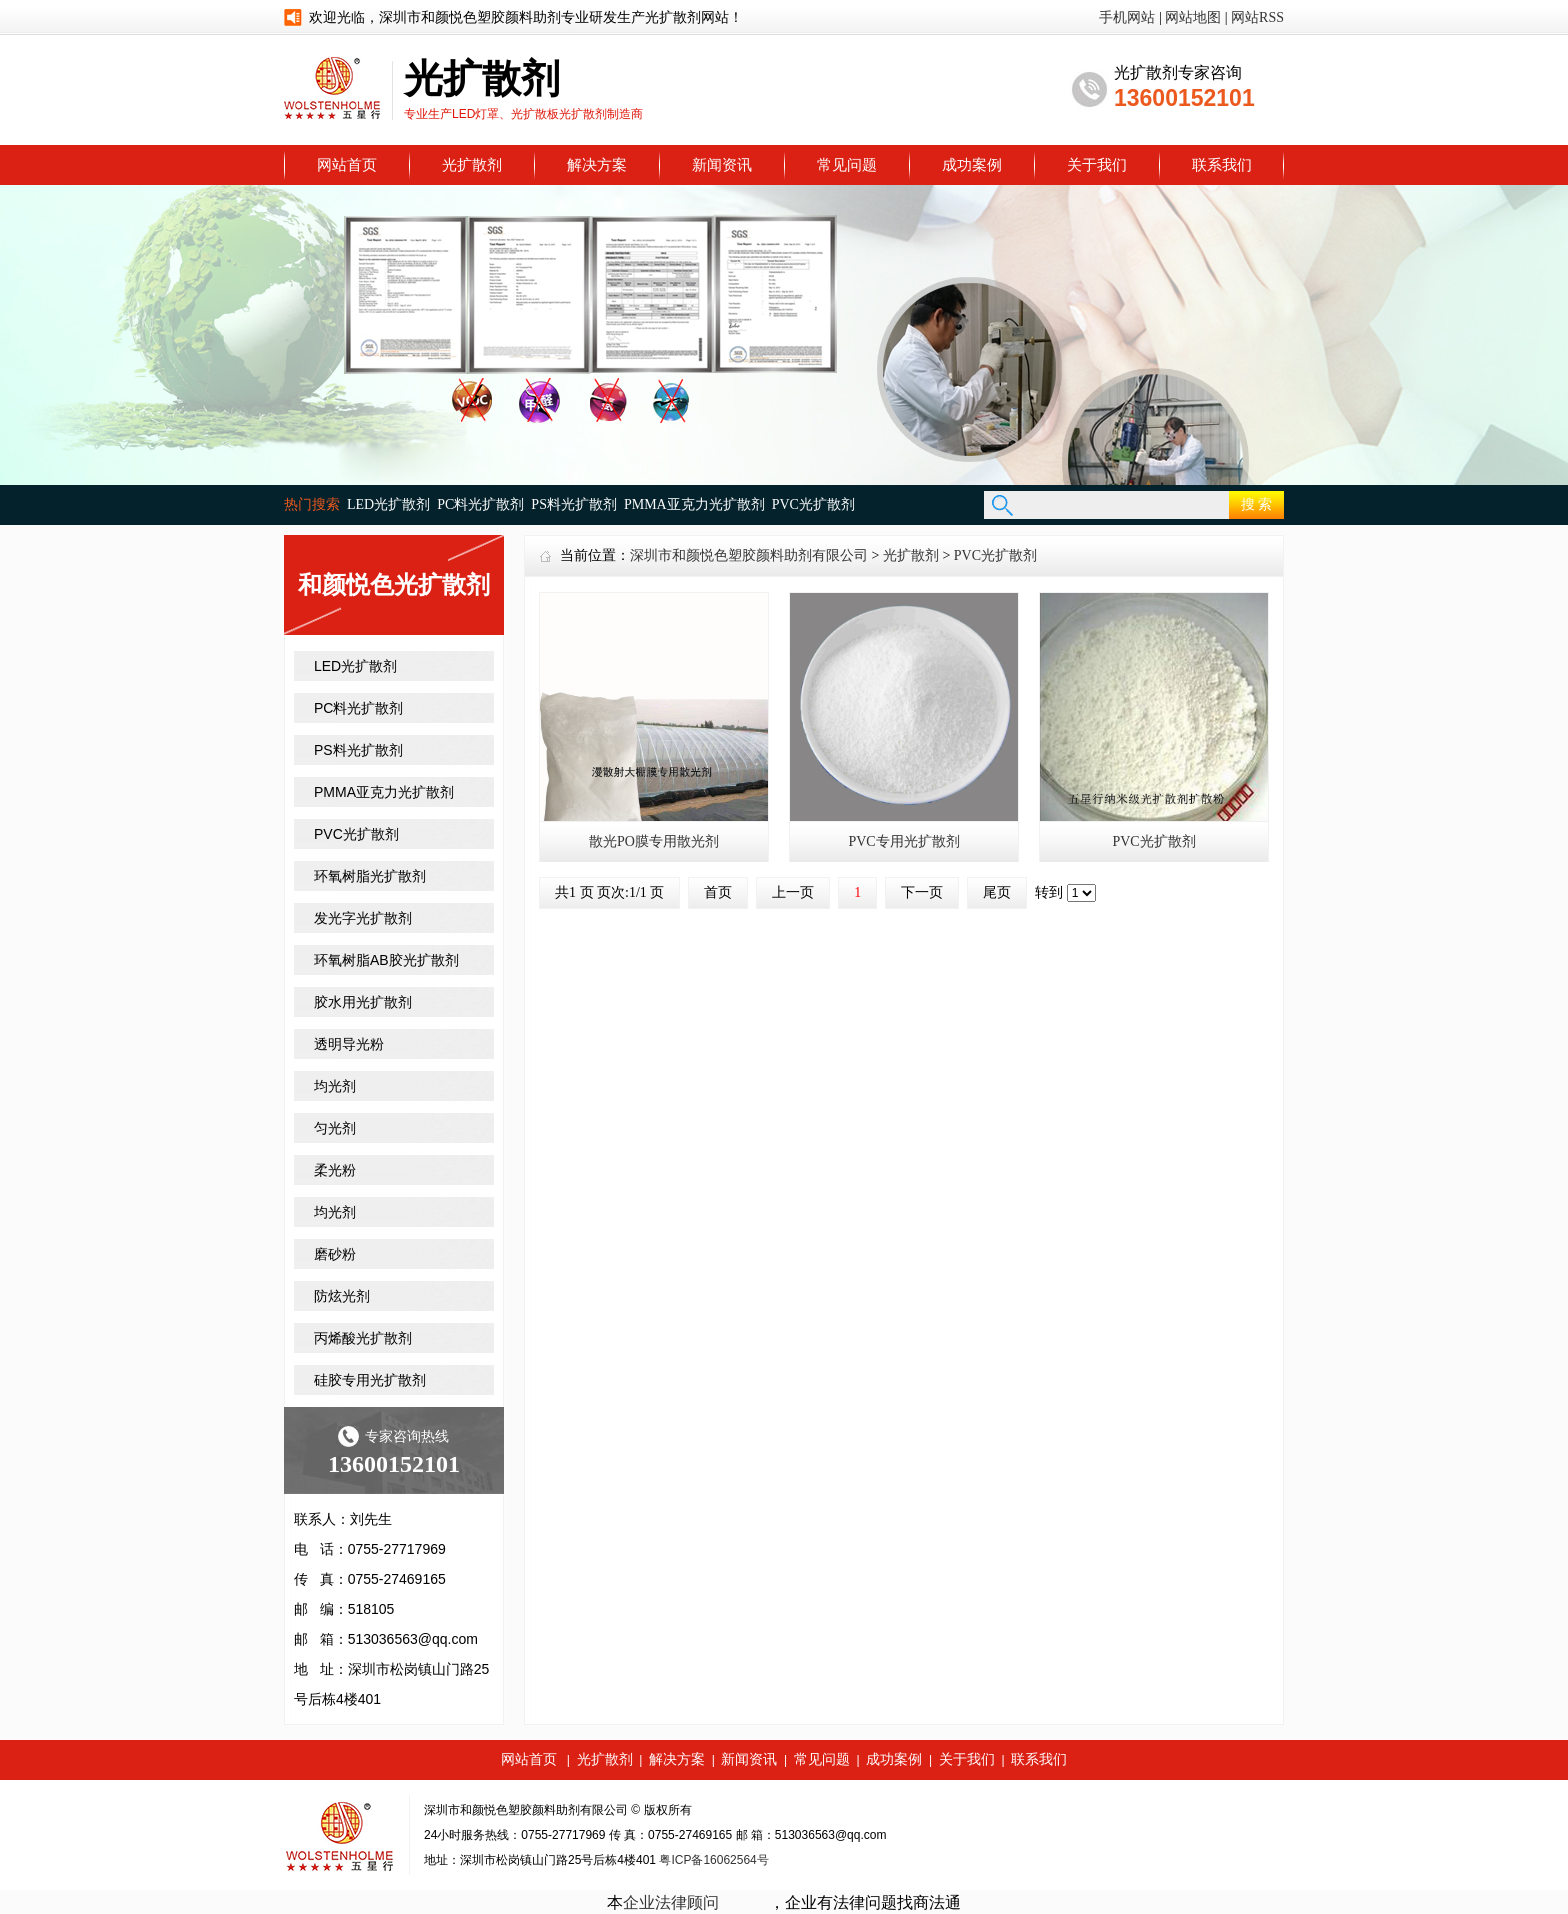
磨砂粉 (335, 1254)
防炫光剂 (342, 1296)
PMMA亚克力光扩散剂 (694, 504)
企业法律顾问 (671, 1902)
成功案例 (972, 165)
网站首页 (347, 165)
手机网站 (1127, 17)
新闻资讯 (722, 165)
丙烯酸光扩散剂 (363, 1338)
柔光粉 (335, 1170)
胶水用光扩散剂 (363, 1002)
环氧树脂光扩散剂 (370, 876)
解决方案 (597, 165)
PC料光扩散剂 (480, 504)
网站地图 (1193, 17)
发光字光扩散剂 (363, 918)
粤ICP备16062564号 (713, 1860)
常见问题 (847, 165)
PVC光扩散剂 (813, 504)
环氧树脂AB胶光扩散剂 (386, 960)
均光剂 (335, 1086)
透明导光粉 (349, 1044)
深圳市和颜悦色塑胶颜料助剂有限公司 (749, 555)
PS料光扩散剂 (574, 504)
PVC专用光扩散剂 (903, 841)
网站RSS (1257, 17)
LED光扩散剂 (388, 504)
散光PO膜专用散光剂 (654, 841)
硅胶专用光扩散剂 (370, 1380)
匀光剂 (335, 1128)
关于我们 (1097, 165)
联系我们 (1222, 165)
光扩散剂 (472, 165)
